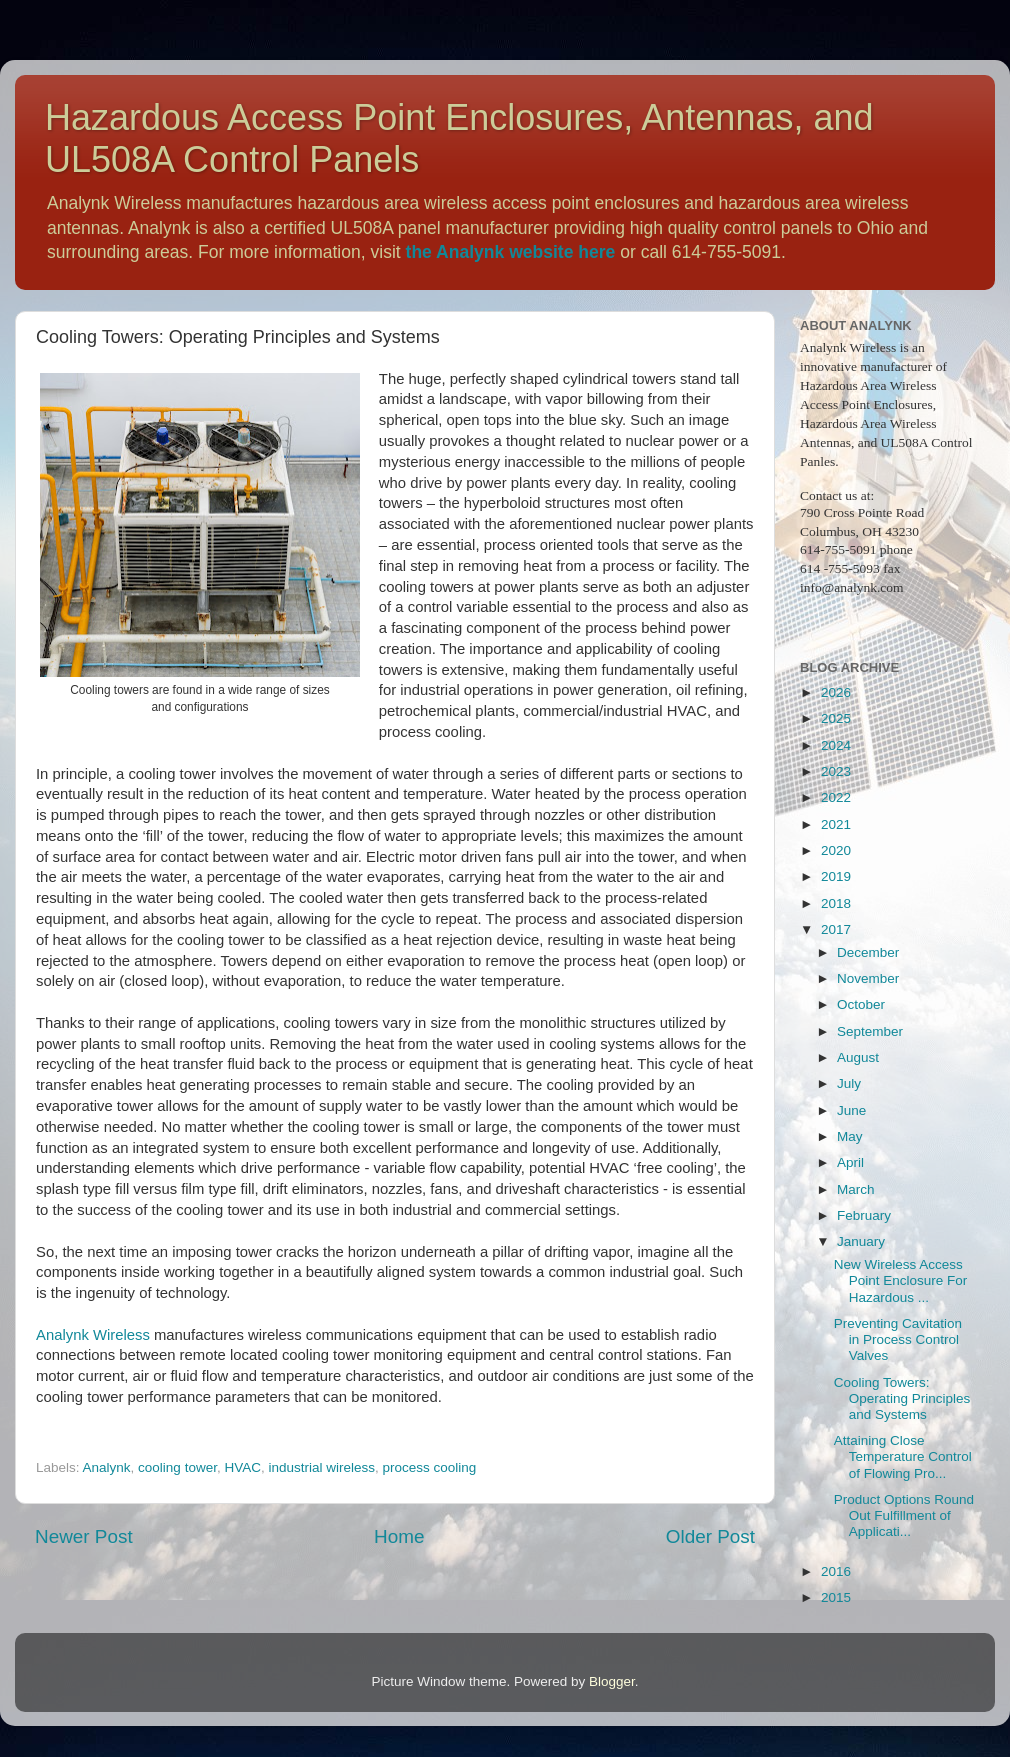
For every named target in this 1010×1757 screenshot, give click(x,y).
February (864, 1215)
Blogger (612, 1681)
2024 (836, 745)
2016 (836, 1571)
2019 (836, 876)
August (858, 1057)
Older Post (710, 1536)
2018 (836, 903)
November (868, 978)
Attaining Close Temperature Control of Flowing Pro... (903, 1456)
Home (399, 1536)
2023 (836, 771)
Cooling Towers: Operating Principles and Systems (902, 1398)
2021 (836, 824)
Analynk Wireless (93, 1335)
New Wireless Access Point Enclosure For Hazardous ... (901, 1280)
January (861, 1241)
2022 (836, 797)
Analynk (107, 1467)
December (868, 952)
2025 (836, 718)
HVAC (242, 1467)
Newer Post (84, 1536)
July (849, 1083)
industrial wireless (321, 1467)
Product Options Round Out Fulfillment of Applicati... (904, 1515)
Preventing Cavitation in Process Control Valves (898, 1339)
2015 (836, 1597)
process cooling (430, 1467)
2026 (836, 692)
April (850, 1162)
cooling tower (177, 1467)
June (851, 1110)
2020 (836, 850)
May (850, 1136)
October (861, 1004)
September (870, 1031)
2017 (836, 929)
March (856, 1189)
